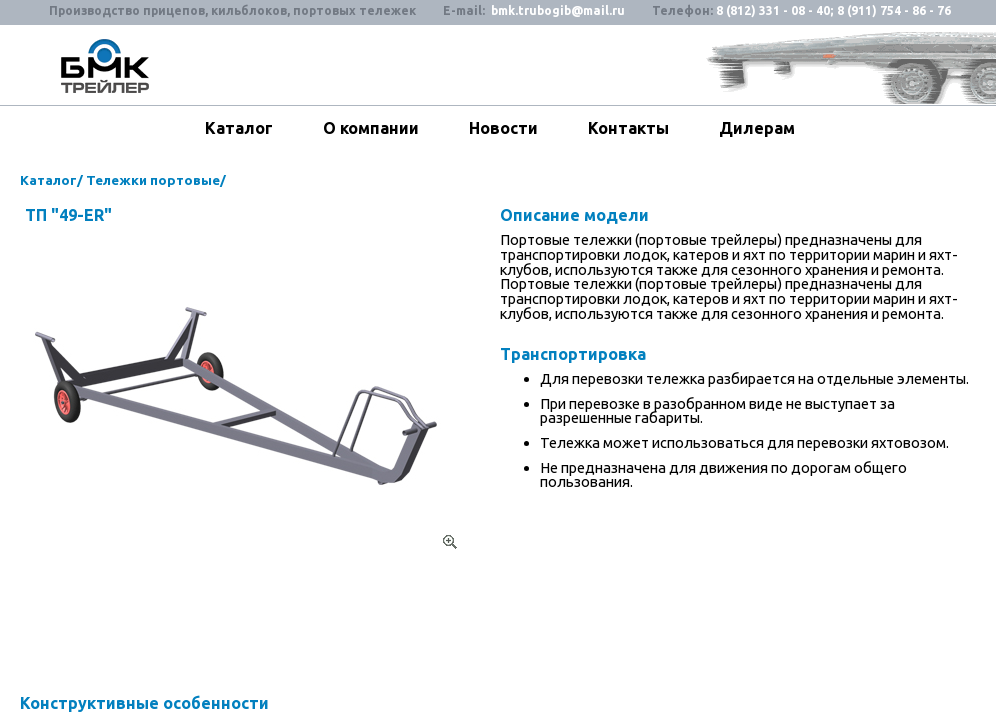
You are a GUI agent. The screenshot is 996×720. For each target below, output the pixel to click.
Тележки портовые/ (156, 180)
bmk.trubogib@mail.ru (558, 10)
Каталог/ (51, 180)
